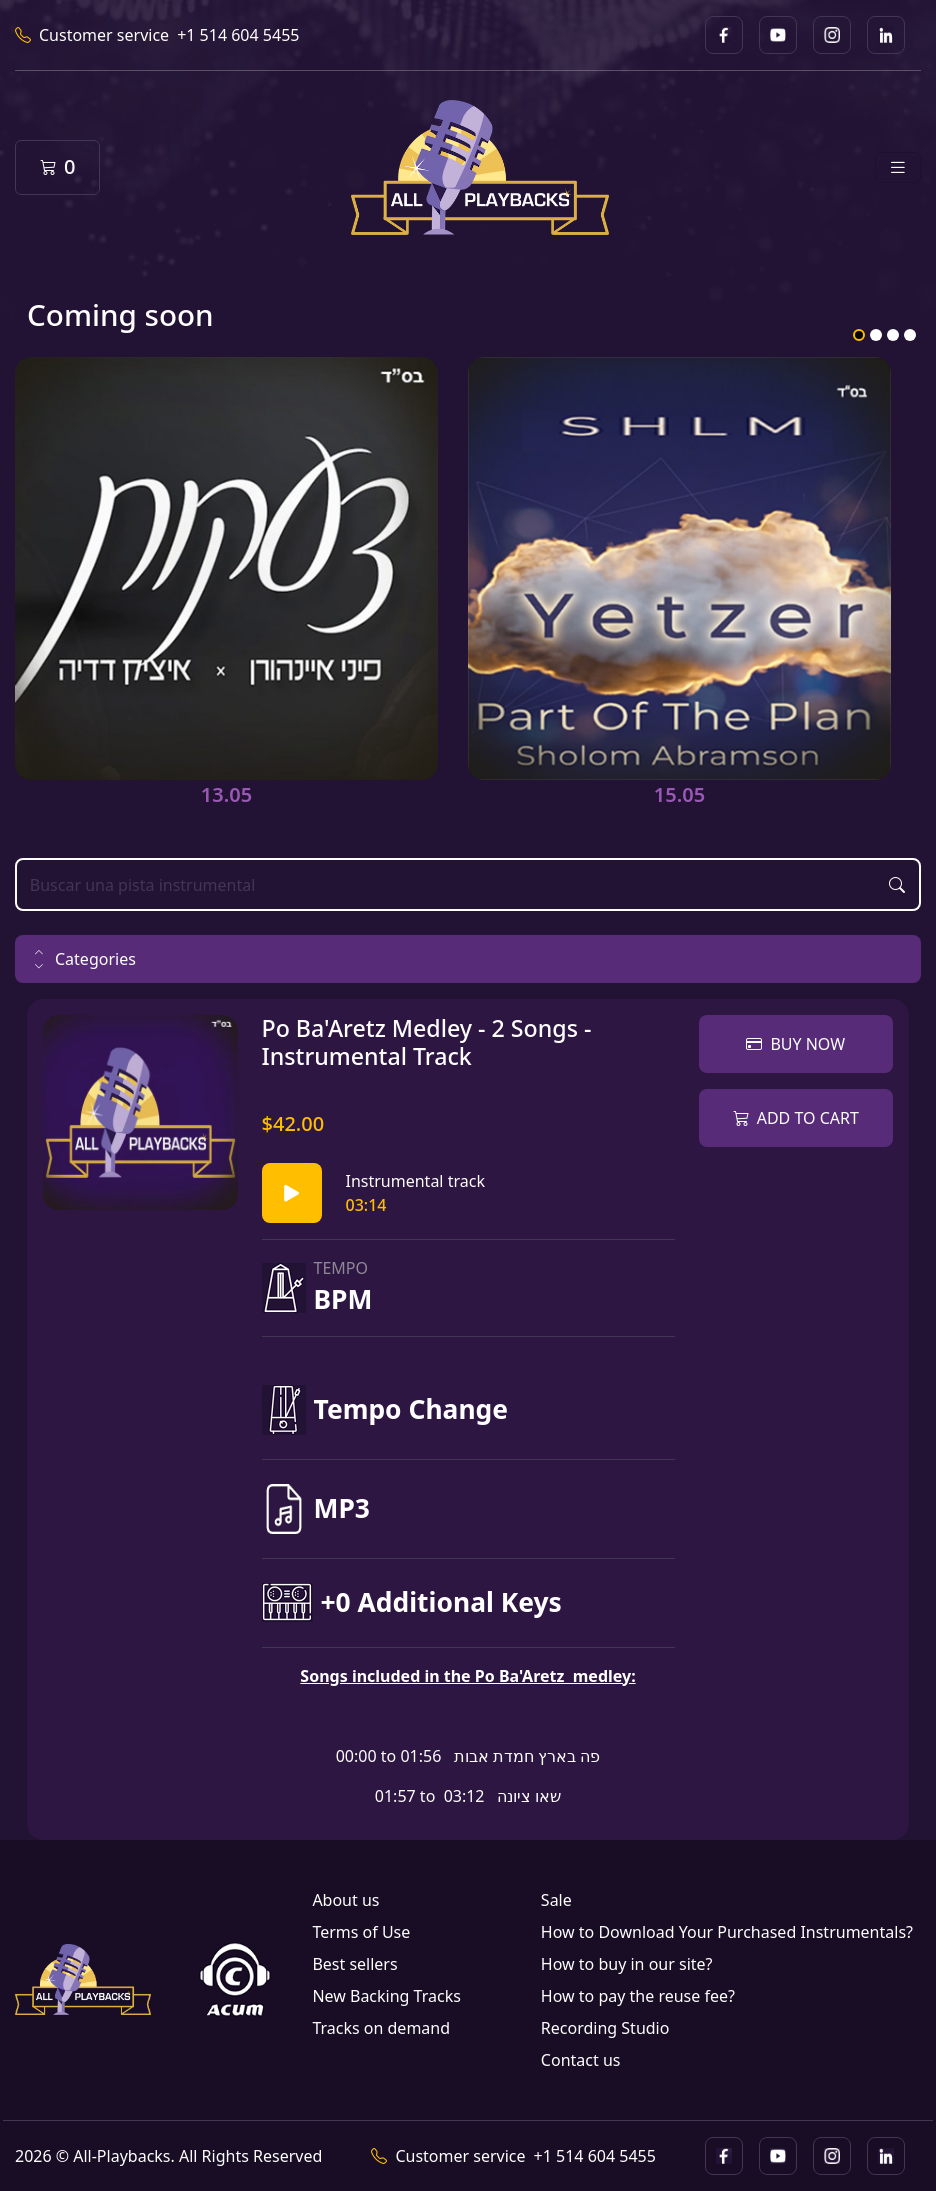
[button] (468, 959)
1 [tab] (859, 335)
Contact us (581, 2060)
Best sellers (354, 1964)
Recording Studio (605, 2028)
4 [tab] (910, 335)
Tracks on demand (381, 2028)
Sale (556, 1900)
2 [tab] (876, 335)
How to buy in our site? (627, 1964)
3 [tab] (893, 335)
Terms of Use (361, 1932)
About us (345, 1900)
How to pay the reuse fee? (638, 1996)
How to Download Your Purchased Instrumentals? (727, 1932)
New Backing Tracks (386, 1996)
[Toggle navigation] (898, 167)
